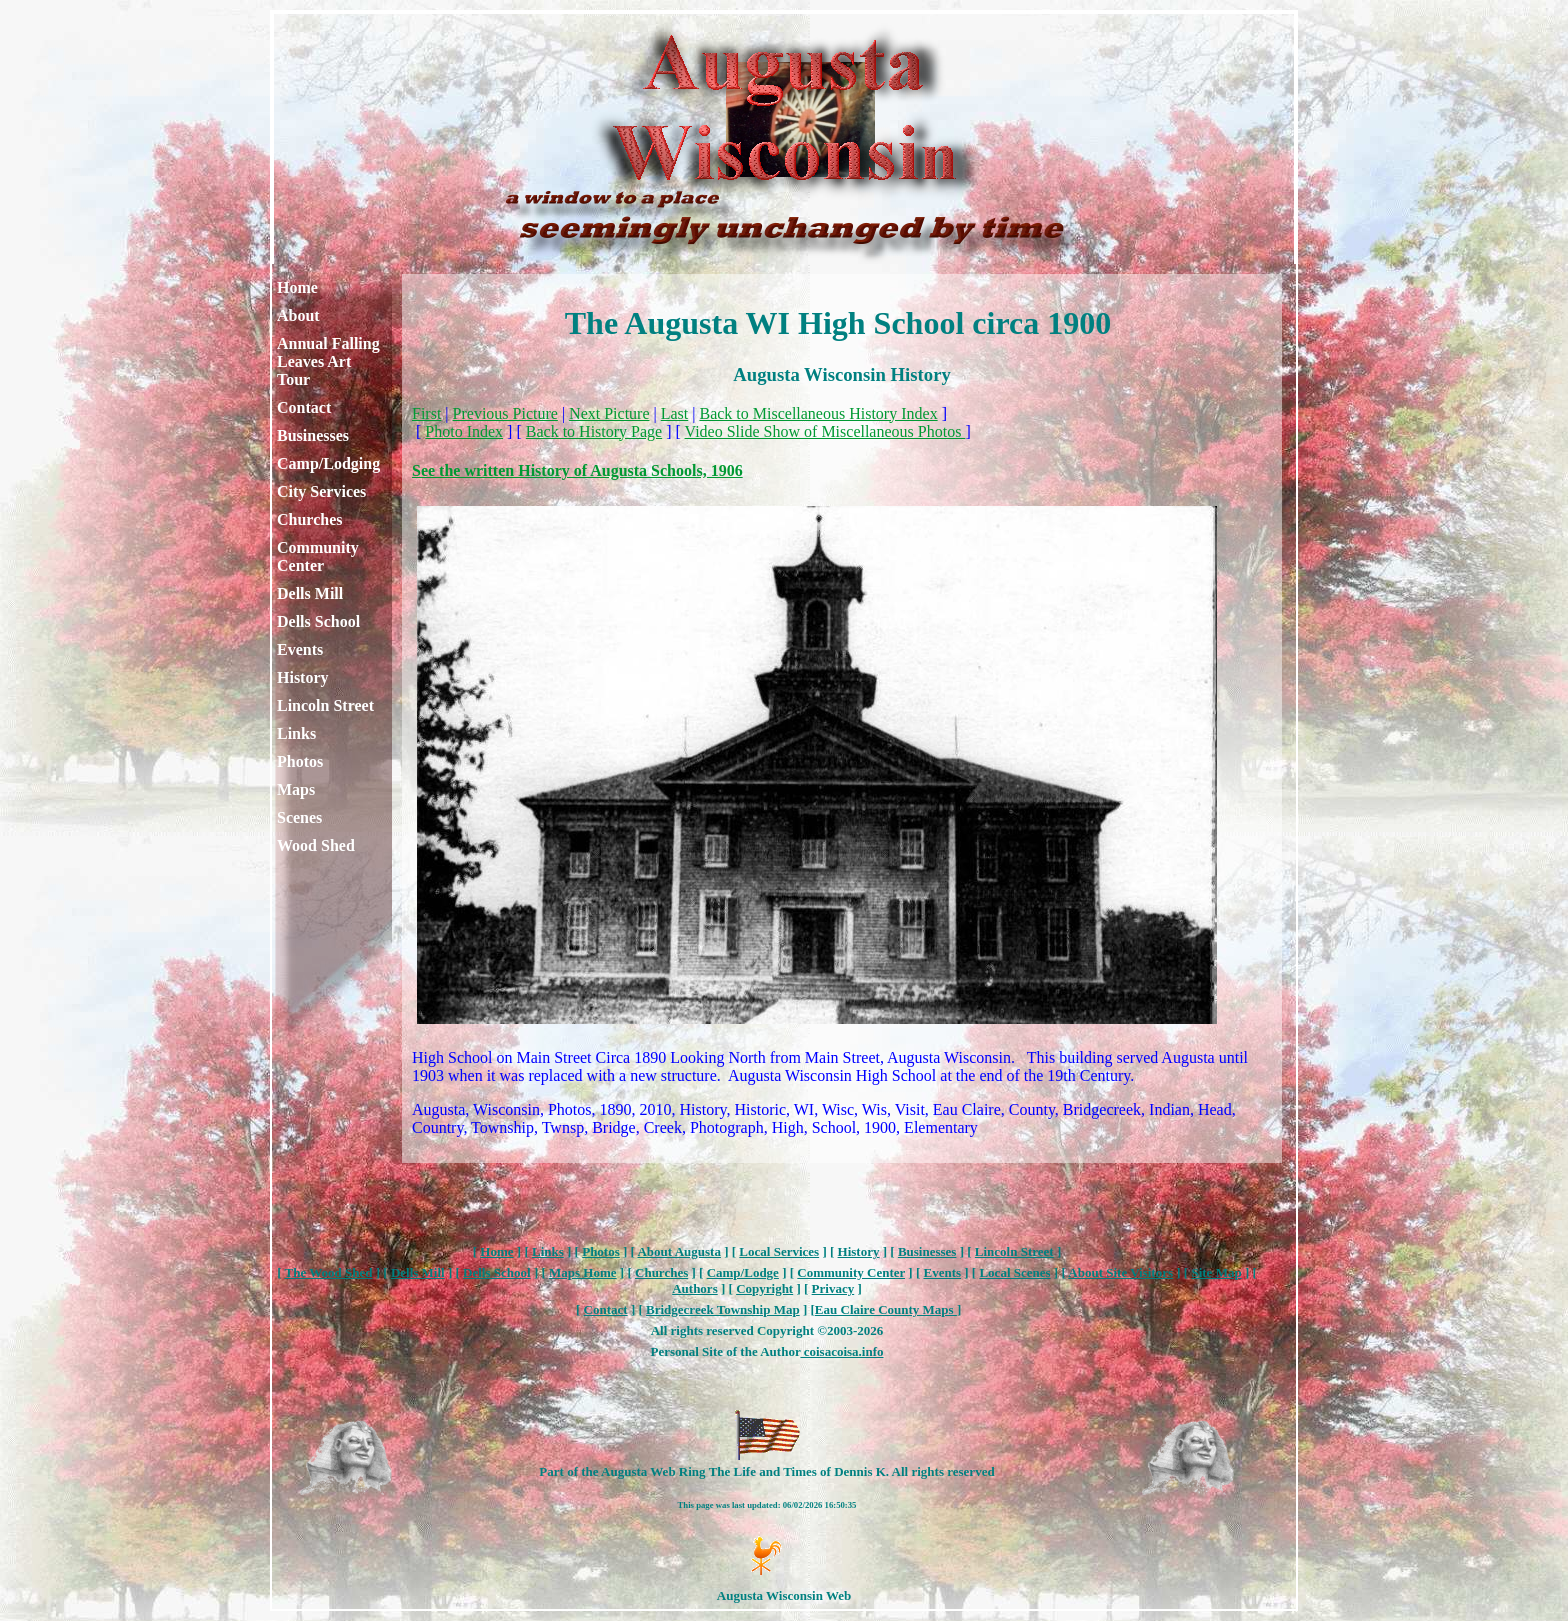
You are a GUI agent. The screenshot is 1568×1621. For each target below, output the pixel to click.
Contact (304, 407)
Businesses (313, 435)
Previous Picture (505, 413)
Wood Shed (316, 845)
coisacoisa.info (841, 1351)
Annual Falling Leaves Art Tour (328, 361)
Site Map (1216, 1272)
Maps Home (583, 1272)
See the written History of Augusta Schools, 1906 (577, 470)
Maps (296, 789)
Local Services (779, 1251)
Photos (300, 761)
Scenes (299, 817)
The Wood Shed (329, 1272)
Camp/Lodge (743, 1272)
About (298, 315)
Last (675, 413)
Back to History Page (594, 431)
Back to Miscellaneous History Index (818, 413)
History (303, 677)
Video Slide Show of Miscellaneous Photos (825, 431)
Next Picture (609, 413)
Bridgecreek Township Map (723, 1309)
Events (300, 649)
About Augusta (678, 1251)
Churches (310, 519)
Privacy (833, 1288)
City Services (321, 491)
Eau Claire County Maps (886, 1309)
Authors (695, 1288)
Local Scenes (1014, 1272)
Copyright (764, 1288)
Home (297, 287)
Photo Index (464, 431)
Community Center (318, 556)
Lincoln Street (325, 705)
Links (296, 733)
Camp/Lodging (328, 463)
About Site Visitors (1120, 1272)
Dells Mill (310, 593)
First (426, 413)
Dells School (318, 621)
